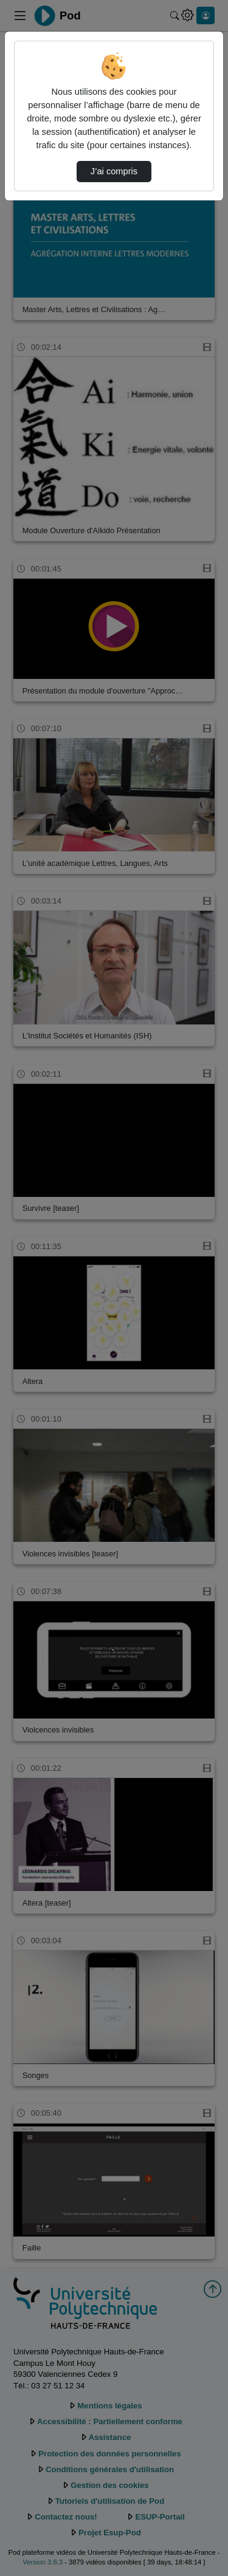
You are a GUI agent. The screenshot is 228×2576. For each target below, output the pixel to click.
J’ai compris (114, 171)
